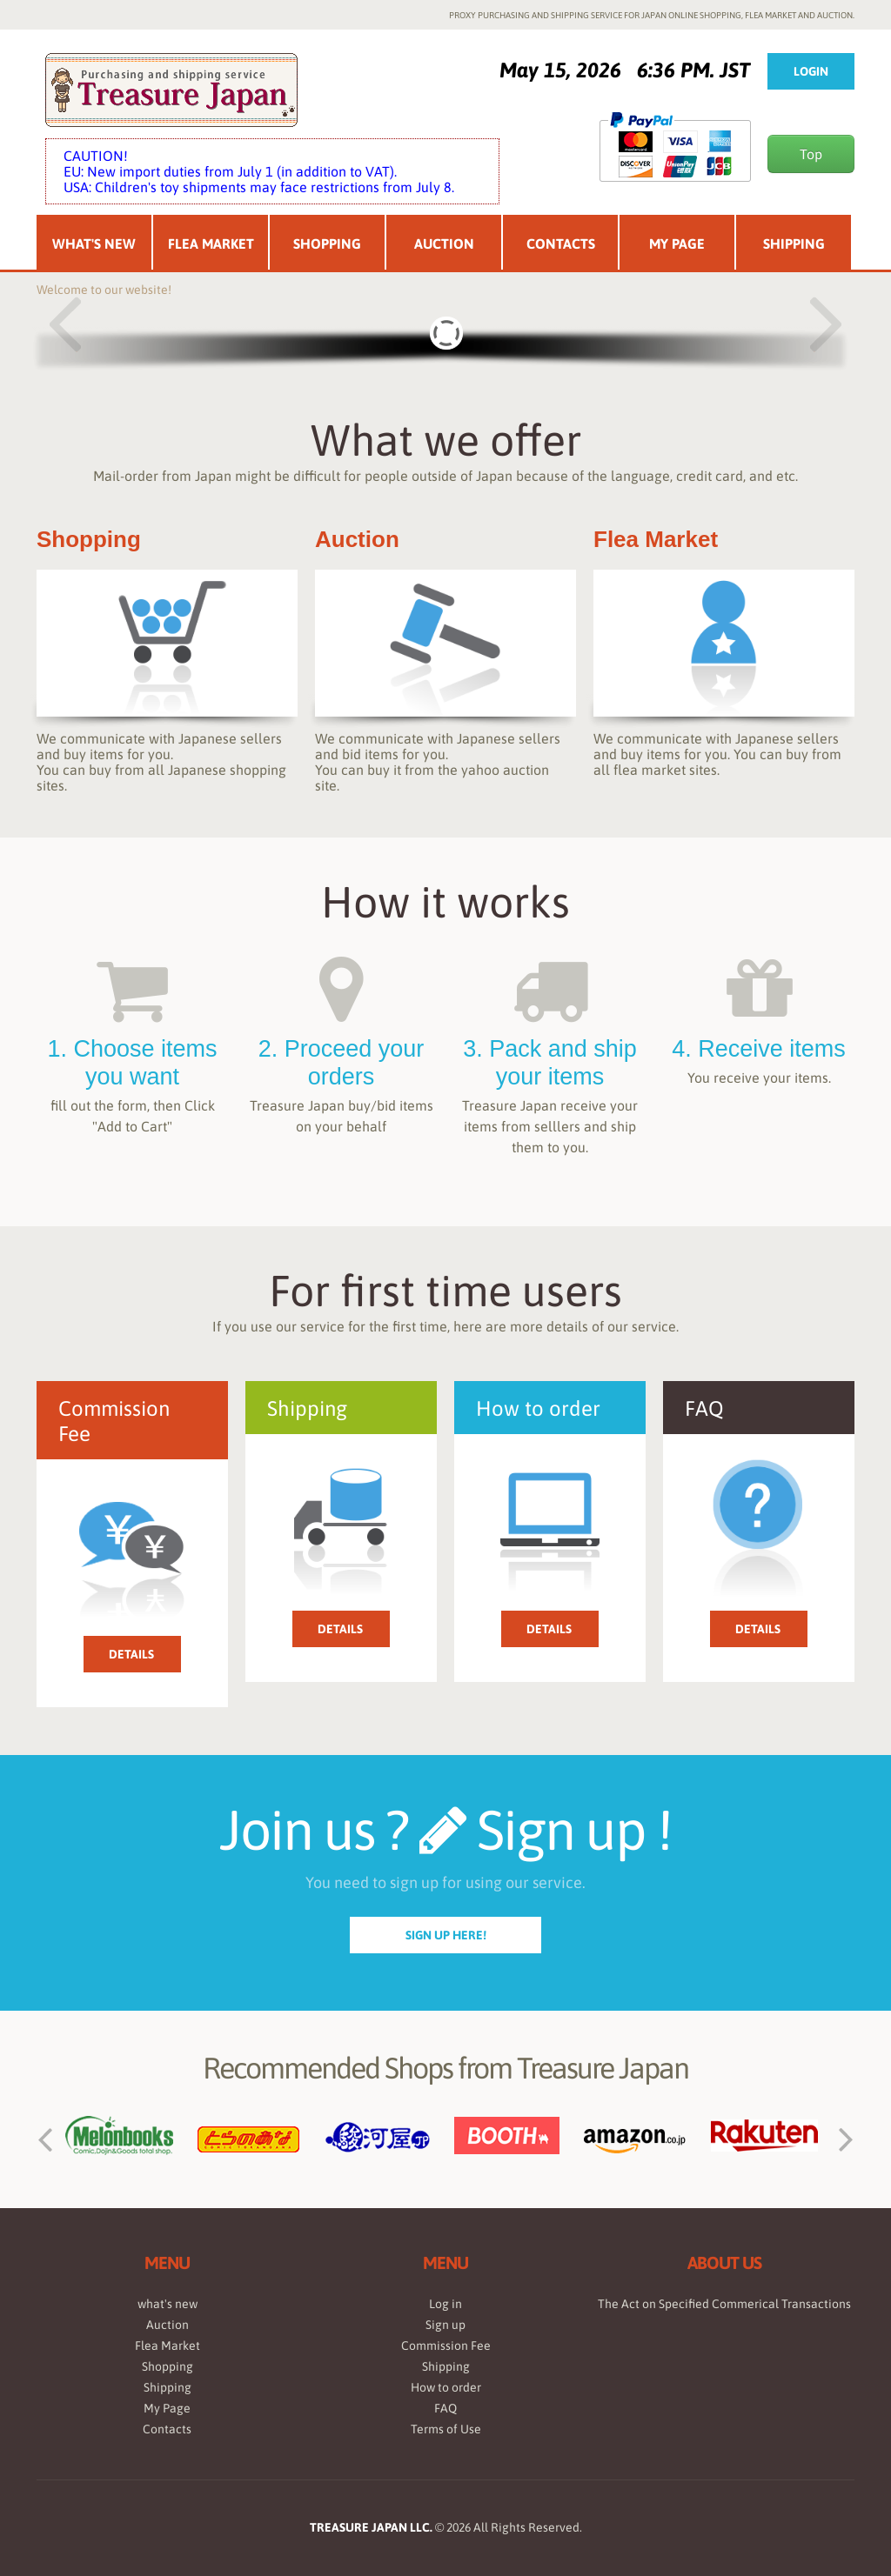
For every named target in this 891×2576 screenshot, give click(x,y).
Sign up (445, 2325)
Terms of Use (446, 2429)
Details (131, 1654)
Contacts (560, 243)
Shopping (327, 243)
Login (811, 71)
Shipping (794, 243)
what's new (167, 2304)
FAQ (445, 2408)
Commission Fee (446, 2345)
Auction (444, 243)
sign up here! (445, 1935)
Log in (445, 2304)
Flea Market (211, 243)
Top (811, 154)
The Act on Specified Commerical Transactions (724, 2304)
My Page (677, 243)
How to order (446, 2387)
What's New (94, 243)
